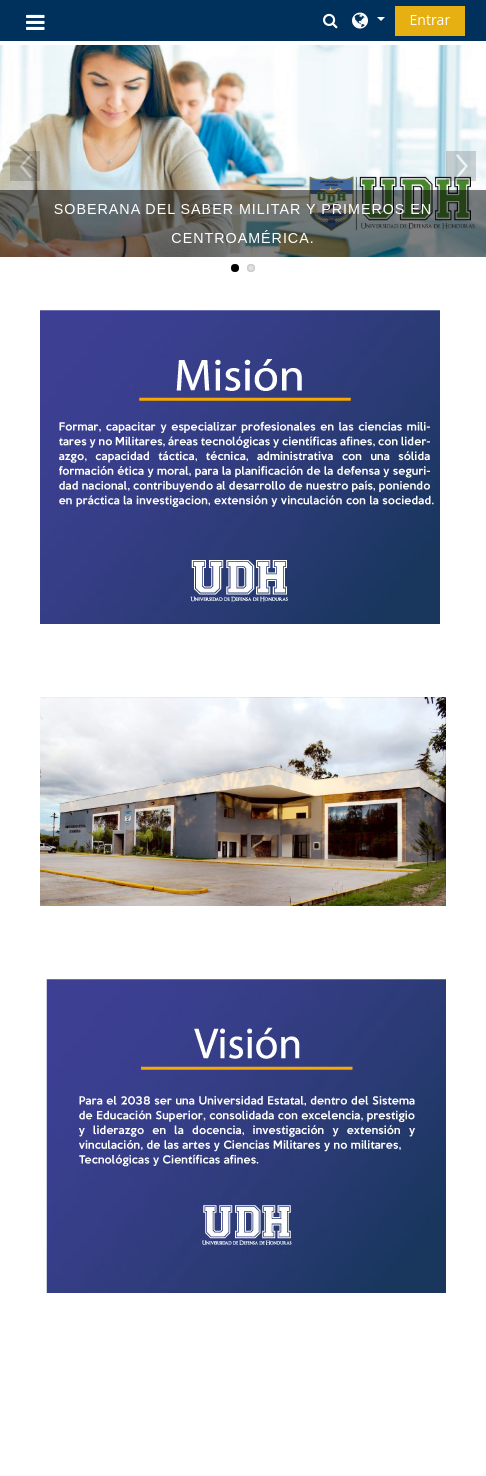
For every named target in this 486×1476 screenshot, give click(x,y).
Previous (25, 166)
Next (461, 166)
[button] (330, 20)
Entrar (430, 19)
